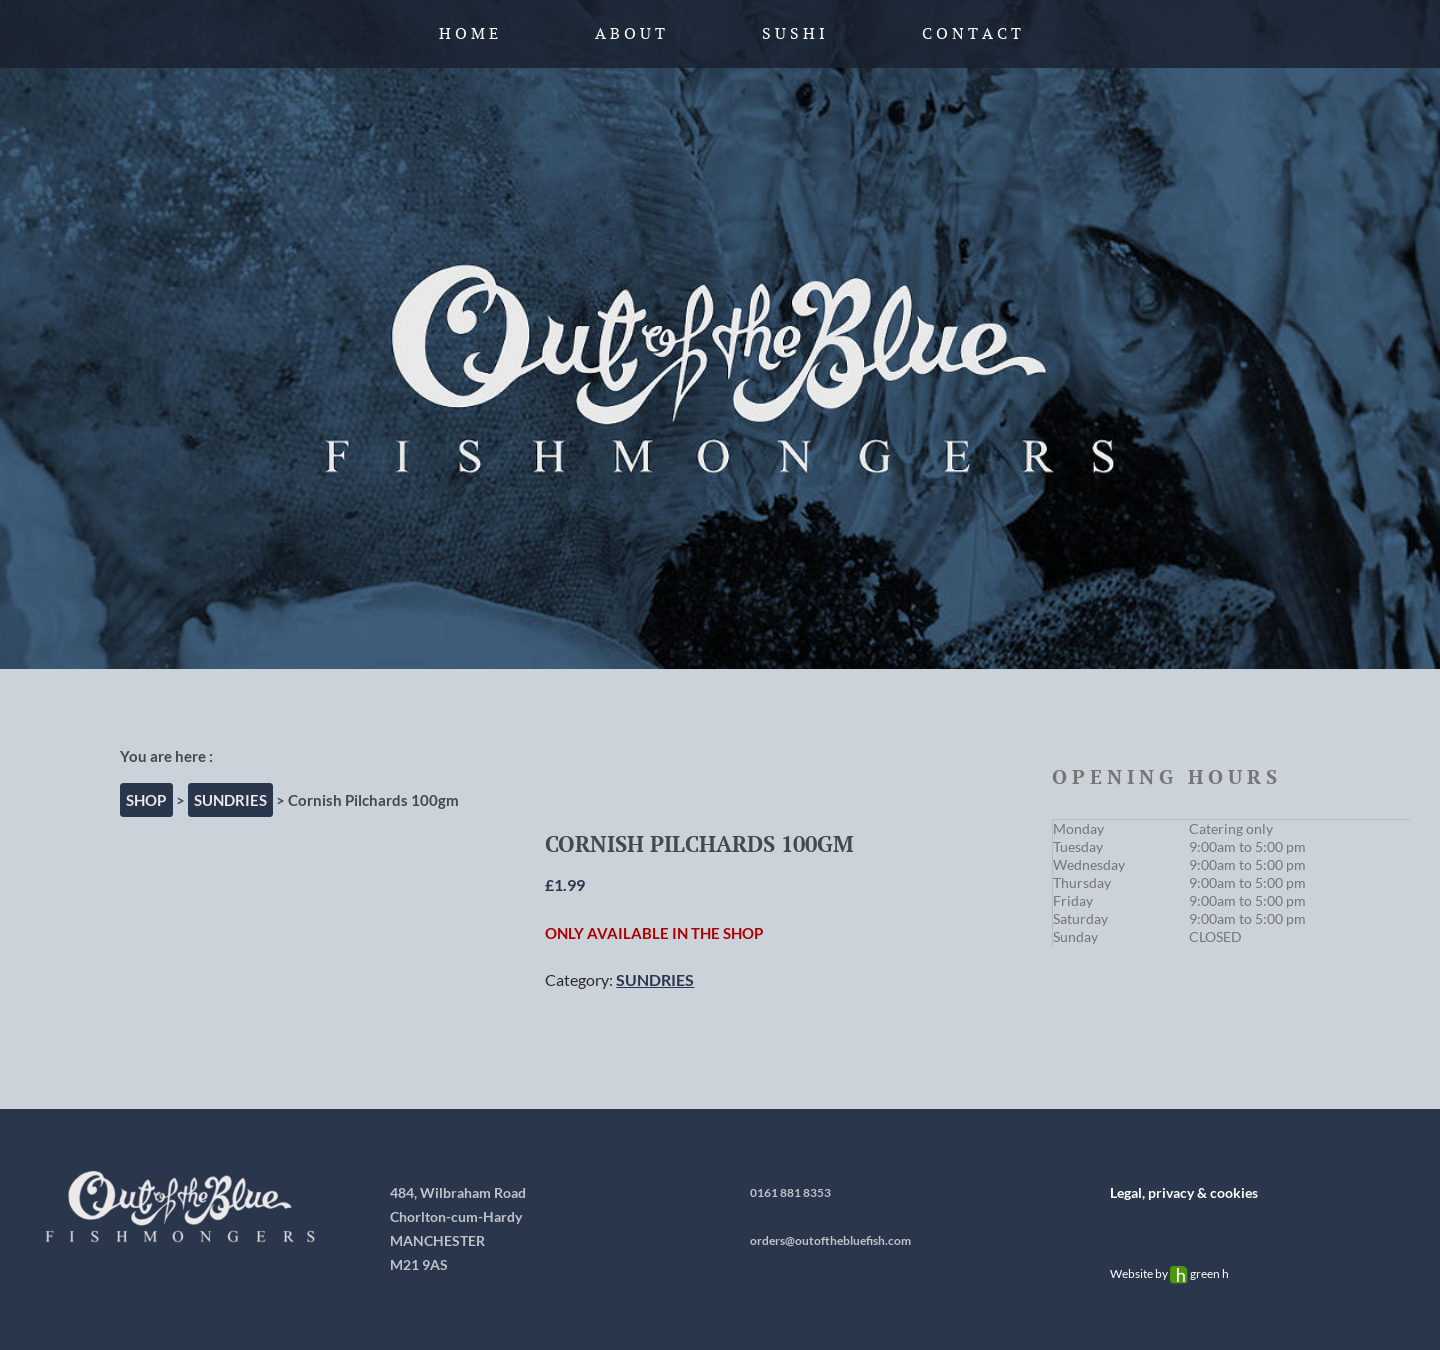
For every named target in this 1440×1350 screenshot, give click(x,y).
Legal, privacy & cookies (1184, 1192)
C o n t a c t (971, 33)
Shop (146, 800)
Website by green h (1169, 1273)
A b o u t (630, 33)
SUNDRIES (230, 800)
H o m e (468, 33)
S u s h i (793, 33)
